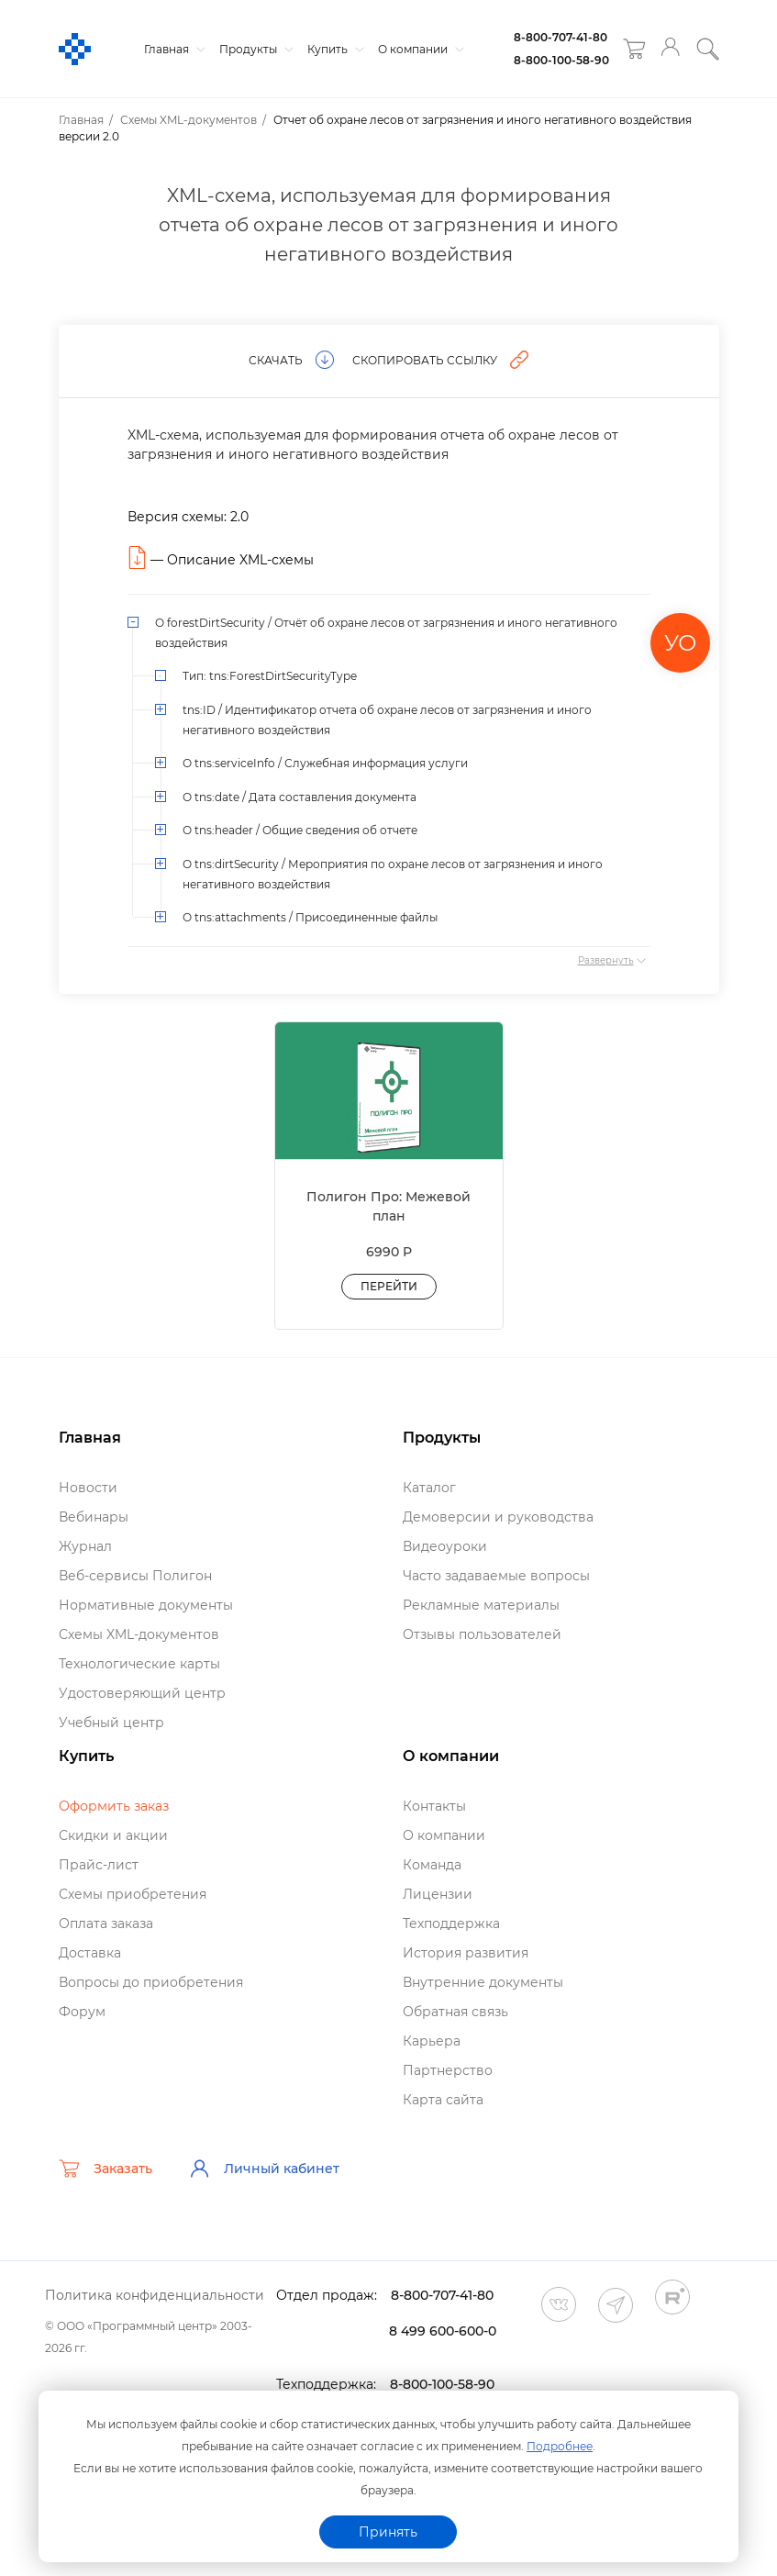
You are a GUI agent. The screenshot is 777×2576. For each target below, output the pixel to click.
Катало (429, 1487)
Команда (432, 1865)
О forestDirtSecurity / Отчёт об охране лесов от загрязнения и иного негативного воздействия (386, 633)
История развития (465, 1953)
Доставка (90, 1953)
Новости (88, 1487)
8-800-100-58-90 (561, 60)
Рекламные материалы (481, 1605)
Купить (333, 49)
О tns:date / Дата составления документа (299, 797)
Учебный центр (111, 1722)
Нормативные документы (146, 1605)
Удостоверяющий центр (142, 1693)
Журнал (85, 1546)
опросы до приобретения (151, 1982)
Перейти (389, 1286)
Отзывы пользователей (482, 1634)
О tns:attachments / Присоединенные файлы (310, 917)
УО (680, 643)
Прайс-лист (99, 1865)
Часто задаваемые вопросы (496, 1575)
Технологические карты (139, 1664)
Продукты (254, 49)
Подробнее (560, 2446)
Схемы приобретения (132, 1894)
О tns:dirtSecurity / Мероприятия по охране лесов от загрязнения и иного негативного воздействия (393, 874)
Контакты (434, 1806)
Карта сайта (443, 2099)
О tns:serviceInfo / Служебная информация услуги (325, 763)
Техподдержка (451, 1923)
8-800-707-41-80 (560, 37)
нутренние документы (483, 1982)
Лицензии (437, 1894)
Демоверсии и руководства (498, 1517)
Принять (388, 2532)
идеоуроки (445, 1546)
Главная (172, 49)
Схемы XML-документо (139, 1634)
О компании (419, 49)
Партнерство (448, 2070)
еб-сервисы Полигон (135, 1575)
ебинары (93, 1517)
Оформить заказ (114, 1806)
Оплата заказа (106, 1923)
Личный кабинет (264, 2168)
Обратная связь (455, 2011)
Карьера (432, 2041)
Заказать (105, 2168)
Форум (82, 2011)
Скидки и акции (113, 1835)
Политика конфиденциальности (154, 2295)
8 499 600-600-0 (442, 2331)
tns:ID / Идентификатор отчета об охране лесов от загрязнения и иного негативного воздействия (387, 720)
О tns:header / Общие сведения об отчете (300, 830)
